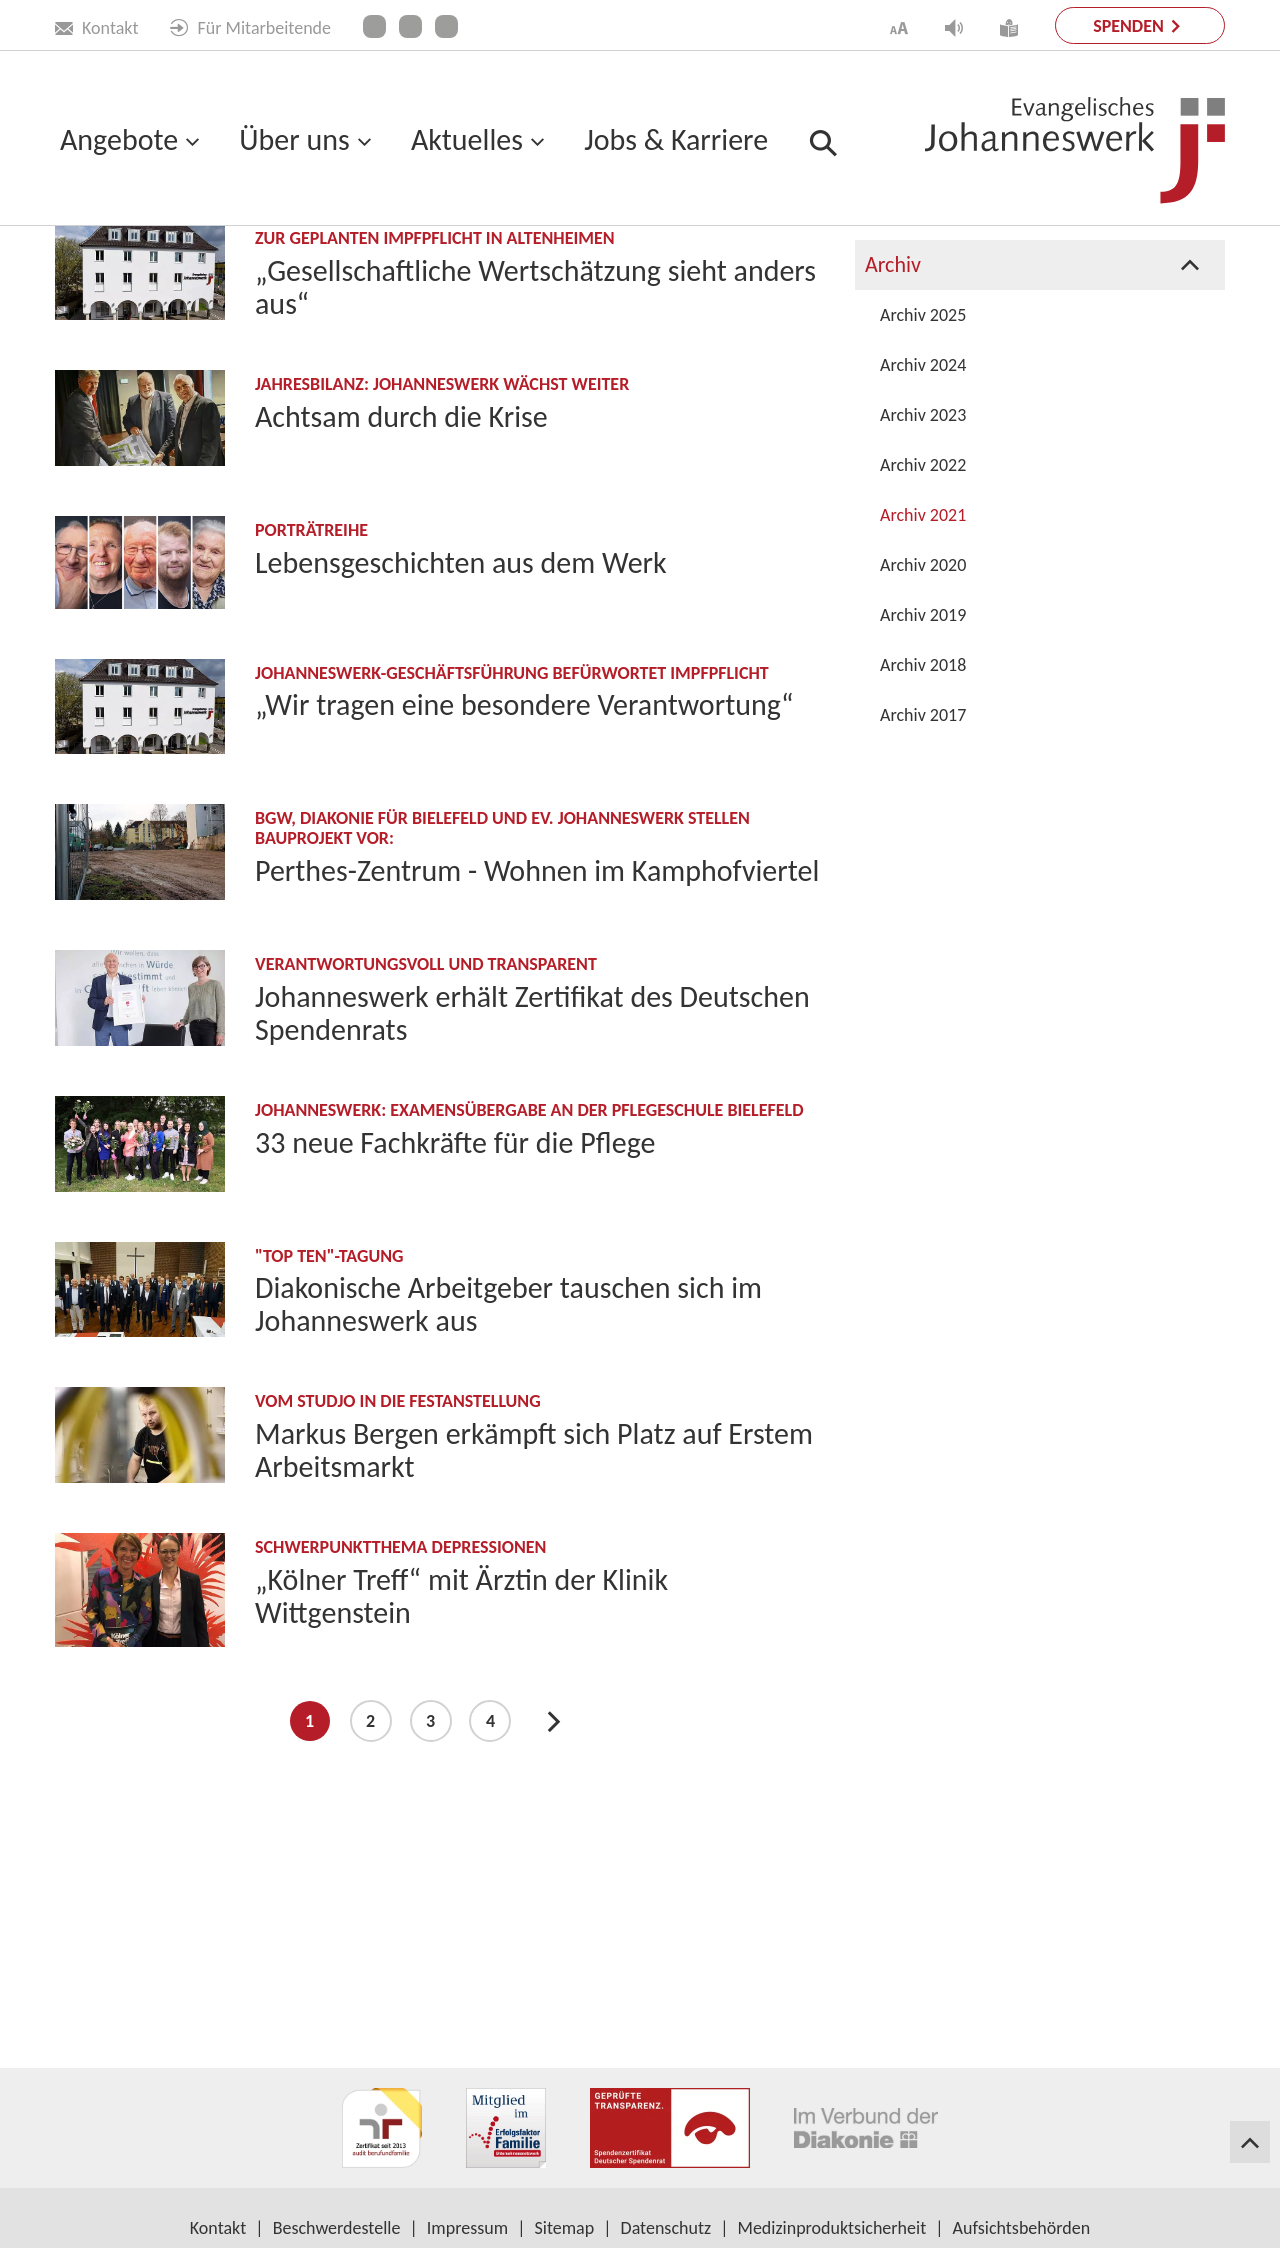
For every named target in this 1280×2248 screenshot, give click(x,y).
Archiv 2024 (923, 538)
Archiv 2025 (923, 488)
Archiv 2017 (923, 888)
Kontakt (96, 28)
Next (554, 1894)
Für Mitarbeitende (250, 28)
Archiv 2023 (923, 588)
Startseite (90, 271)
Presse (894, 387)
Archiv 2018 (923, 838)
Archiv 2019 (923, 788)
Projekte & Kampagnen (967, 337)
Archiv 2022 (923, 638)
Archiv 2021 (923, 688)
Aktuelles (467, 139)
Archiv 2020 (923, 738)
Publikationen (926, 287)
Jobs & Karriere (676, 139)
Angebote (119, 139)
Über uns (294, 139)
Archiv (281, 271)
